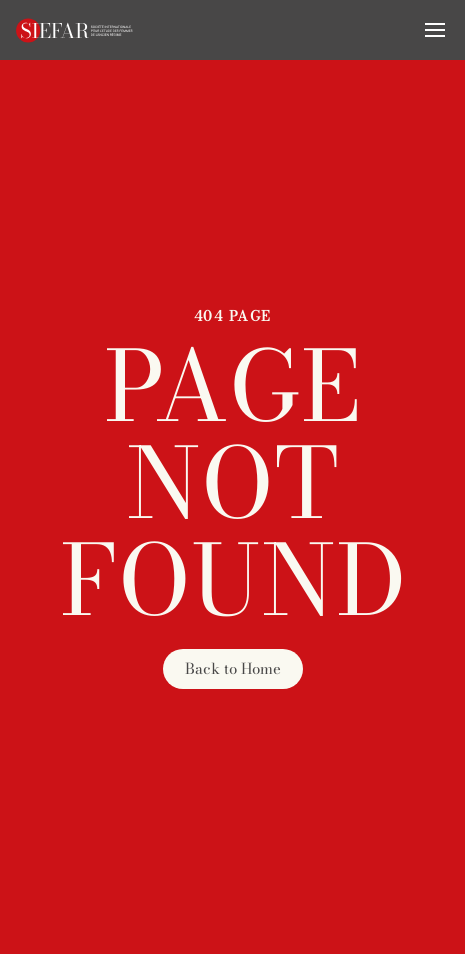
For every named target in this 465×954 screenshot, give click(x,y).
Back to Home (233, 668)
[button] (435, 30)
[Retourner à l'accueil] (75, 30)
